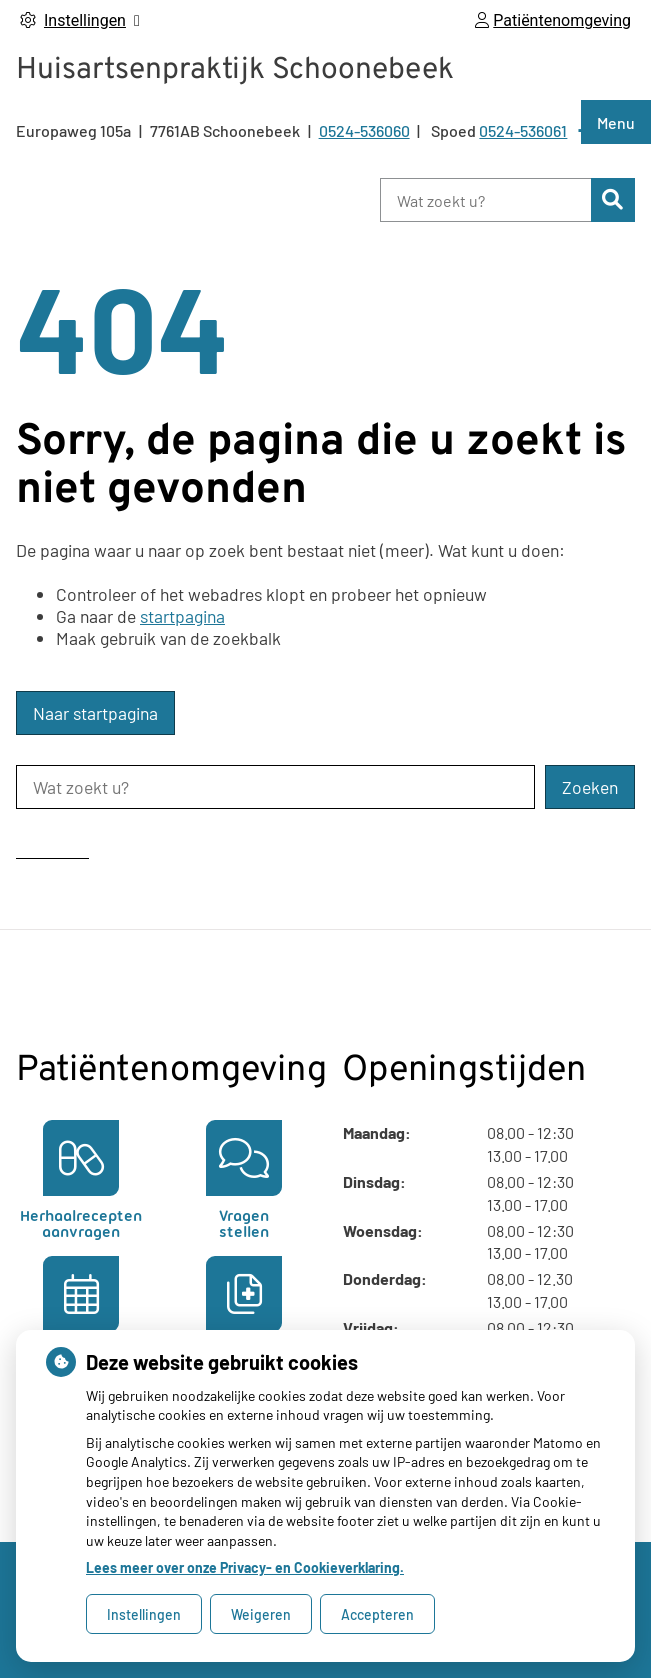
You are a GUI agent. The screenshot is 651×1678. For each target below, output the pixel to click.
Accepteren (377, 1614)
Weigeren (261, 1614)
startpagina (182, 616)
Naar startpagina (95, 713)
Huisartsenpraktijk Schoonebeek (235, 70)
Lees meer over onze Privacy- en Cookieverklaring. (245, 1567)
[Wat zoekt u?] (485, 200)
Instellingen (144, 1614)
